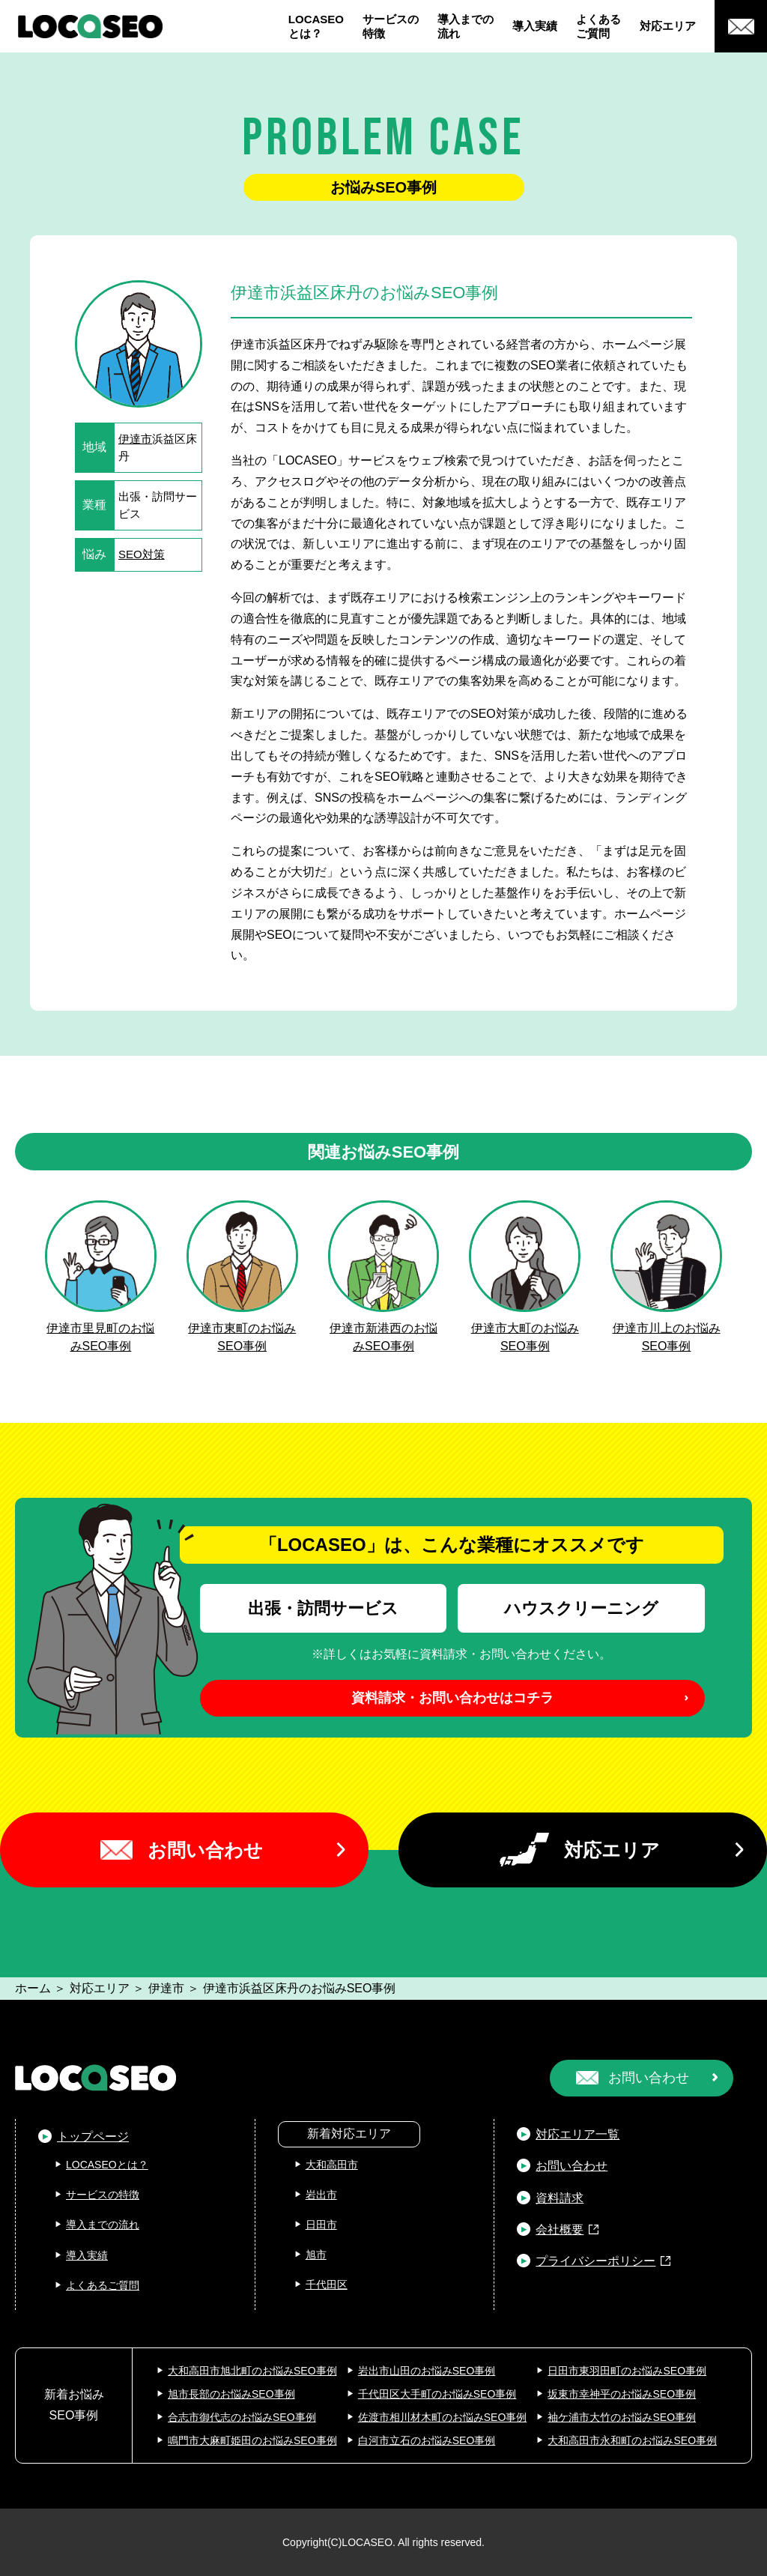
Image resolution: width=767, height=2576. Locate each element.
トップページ (93, 2136)
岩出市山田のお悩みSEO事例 (427, 2371)
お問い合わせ (205, 1849)
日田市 (321, 2225)
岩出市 (321, 2195)
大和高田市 (332, 2165)
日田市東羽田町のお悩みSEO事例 (627, 2371)
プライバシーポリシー (595, 2261)
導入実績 (534, 25)
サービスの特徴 (391, 26)
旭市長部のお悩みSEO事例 (231, 2394)
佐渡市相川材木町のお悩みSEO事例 (442, 2417)
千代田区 (327, 2285)
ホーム (33, 1988)
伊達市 (135, 438)
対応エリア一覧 (577, 2134)
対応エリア (668, 25)
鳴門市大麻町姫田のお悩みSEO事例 (252, 2440)
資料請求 (559, 2198)
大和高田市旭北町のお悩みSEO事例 (252, 2371)
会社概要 (559, 2229)
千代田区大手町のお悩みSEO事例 (437, 2394)
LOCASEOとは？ (316, 26)
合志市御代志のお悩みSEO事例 (242, 2417)
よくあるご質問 (598, 26)
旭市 (316, 2255)
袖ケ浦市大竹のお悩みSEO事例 (622, 2417)
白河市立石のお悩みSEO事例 (427, 2440)
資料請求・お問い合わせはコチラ (452, 1697)
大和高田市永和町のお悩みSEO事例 (632, 2440)
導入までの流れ (465, 26)
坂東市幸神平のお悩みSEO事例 (622, 2394)
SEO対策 (141, 554)
